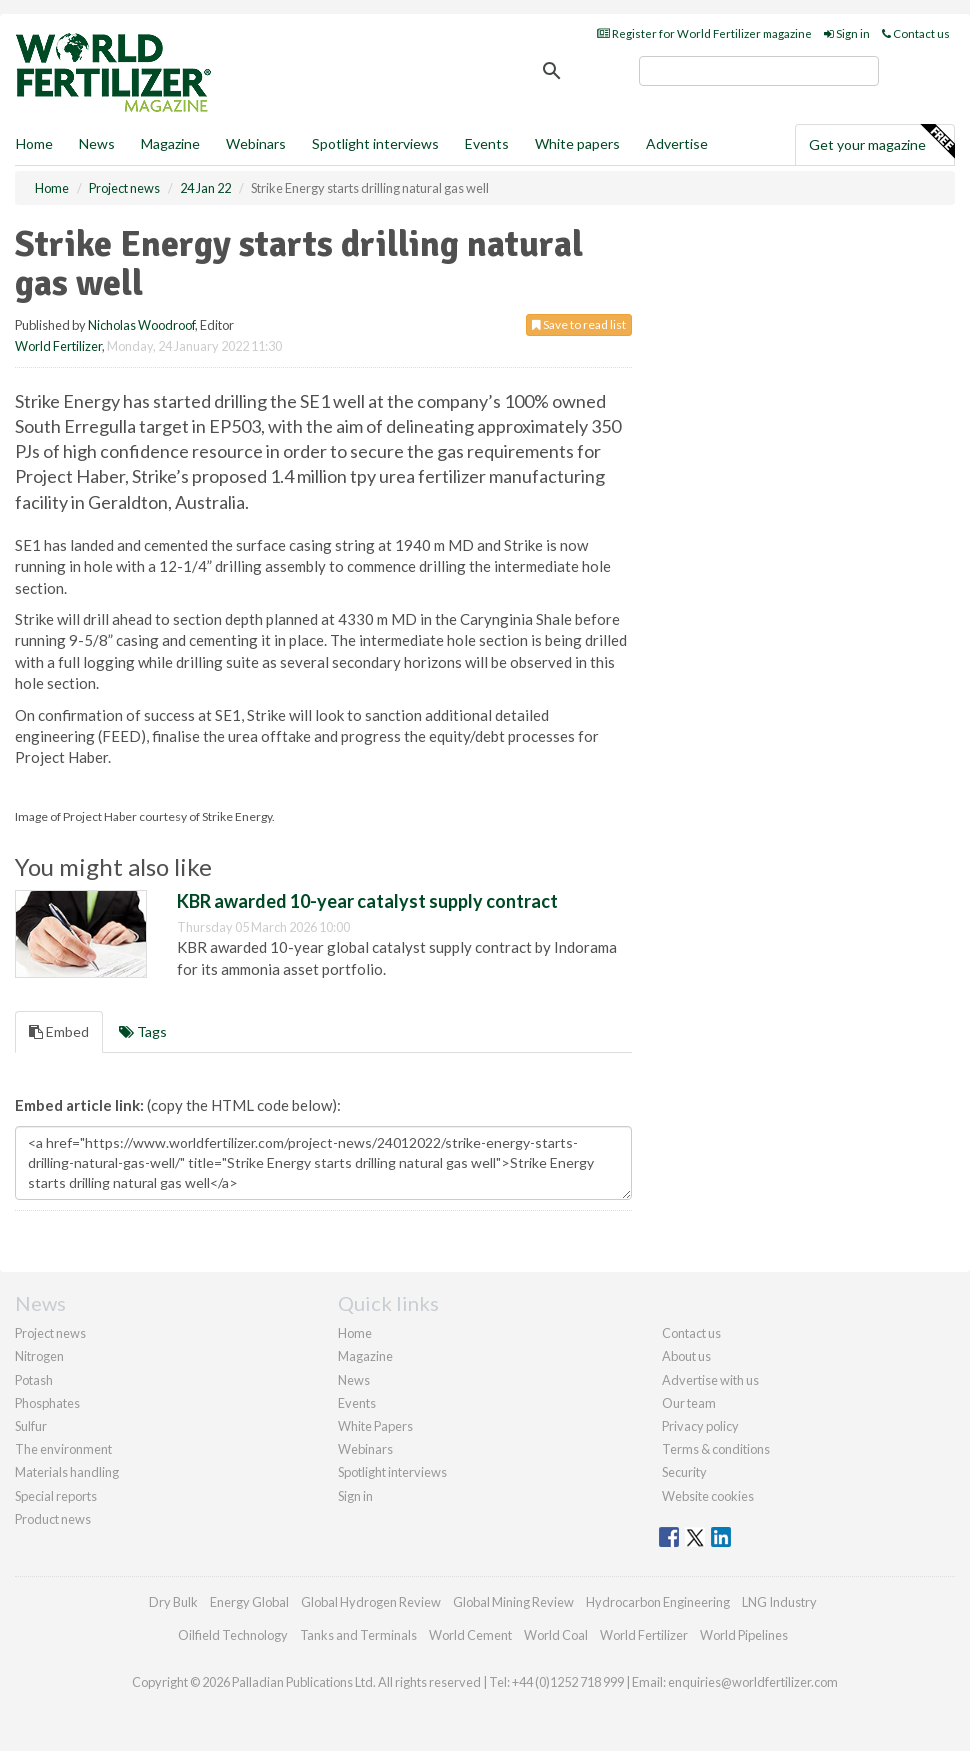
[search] (759, 71)
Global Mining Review (513, 1602)
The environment (63, 1449)
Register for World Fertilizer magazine (704, 33)
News (354, 1380)
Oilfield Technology (233, 1635)
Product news (53, 1519)
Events (487, 143)
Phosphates (47, 1403)
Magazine (170, 143)
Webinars (256, 143)
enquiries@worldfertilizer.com (753, 1682)
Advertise (677, 143)
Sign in (847, 33)
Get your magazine (881, 142)
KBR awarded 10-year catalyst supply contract (367, 901)
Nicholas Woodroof (141, 325)
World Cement (470, 1635)
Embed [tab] (59, 1031)
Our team (689, 1403)
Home (34, 143)
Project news (50, 1333)
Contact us (916, 33)
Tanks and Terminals (358, 1635)
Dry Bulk (173, 1602)
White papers (577, 143)
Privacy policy (700, 1426)
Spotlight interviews (375, 143)
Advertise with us (710, 1380)
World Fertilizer (58, 346)
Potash (34, 1380)
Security (684, 1472)
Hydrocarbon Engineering (658, 1602)
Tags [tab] (143, 1031)
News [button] (97, 143)
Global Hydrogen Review (371, 1602)
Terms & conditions (716, 1449)
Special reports (56, 1496)
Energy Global (249, 1602)
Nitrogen (39, 1356)
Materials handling (67, 1472)
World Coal (556, 1635)
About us (686, 1356)
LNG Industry (779, 1602)
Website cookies (708, 1496)
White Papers (375, 1426)
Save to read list (579, 324)
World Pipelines (744, 1635)
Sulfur (31, 1426)
